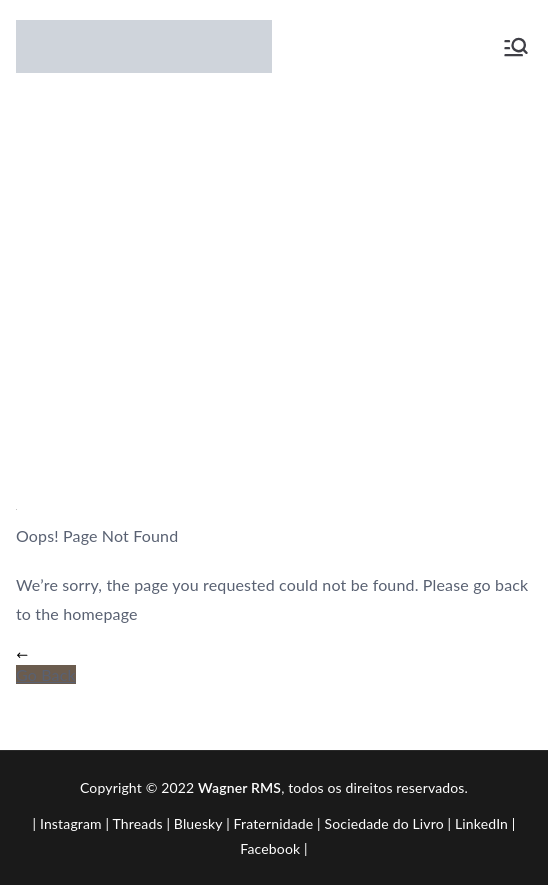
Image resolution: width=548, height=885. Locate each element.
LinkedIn (481, 823)
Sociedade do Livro (384, 823)
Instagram (71, 823)
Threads (138, 823)
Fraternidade (274, 823)
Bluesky (198, 823)
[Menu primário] (516, 47)
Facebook (270, 848)
